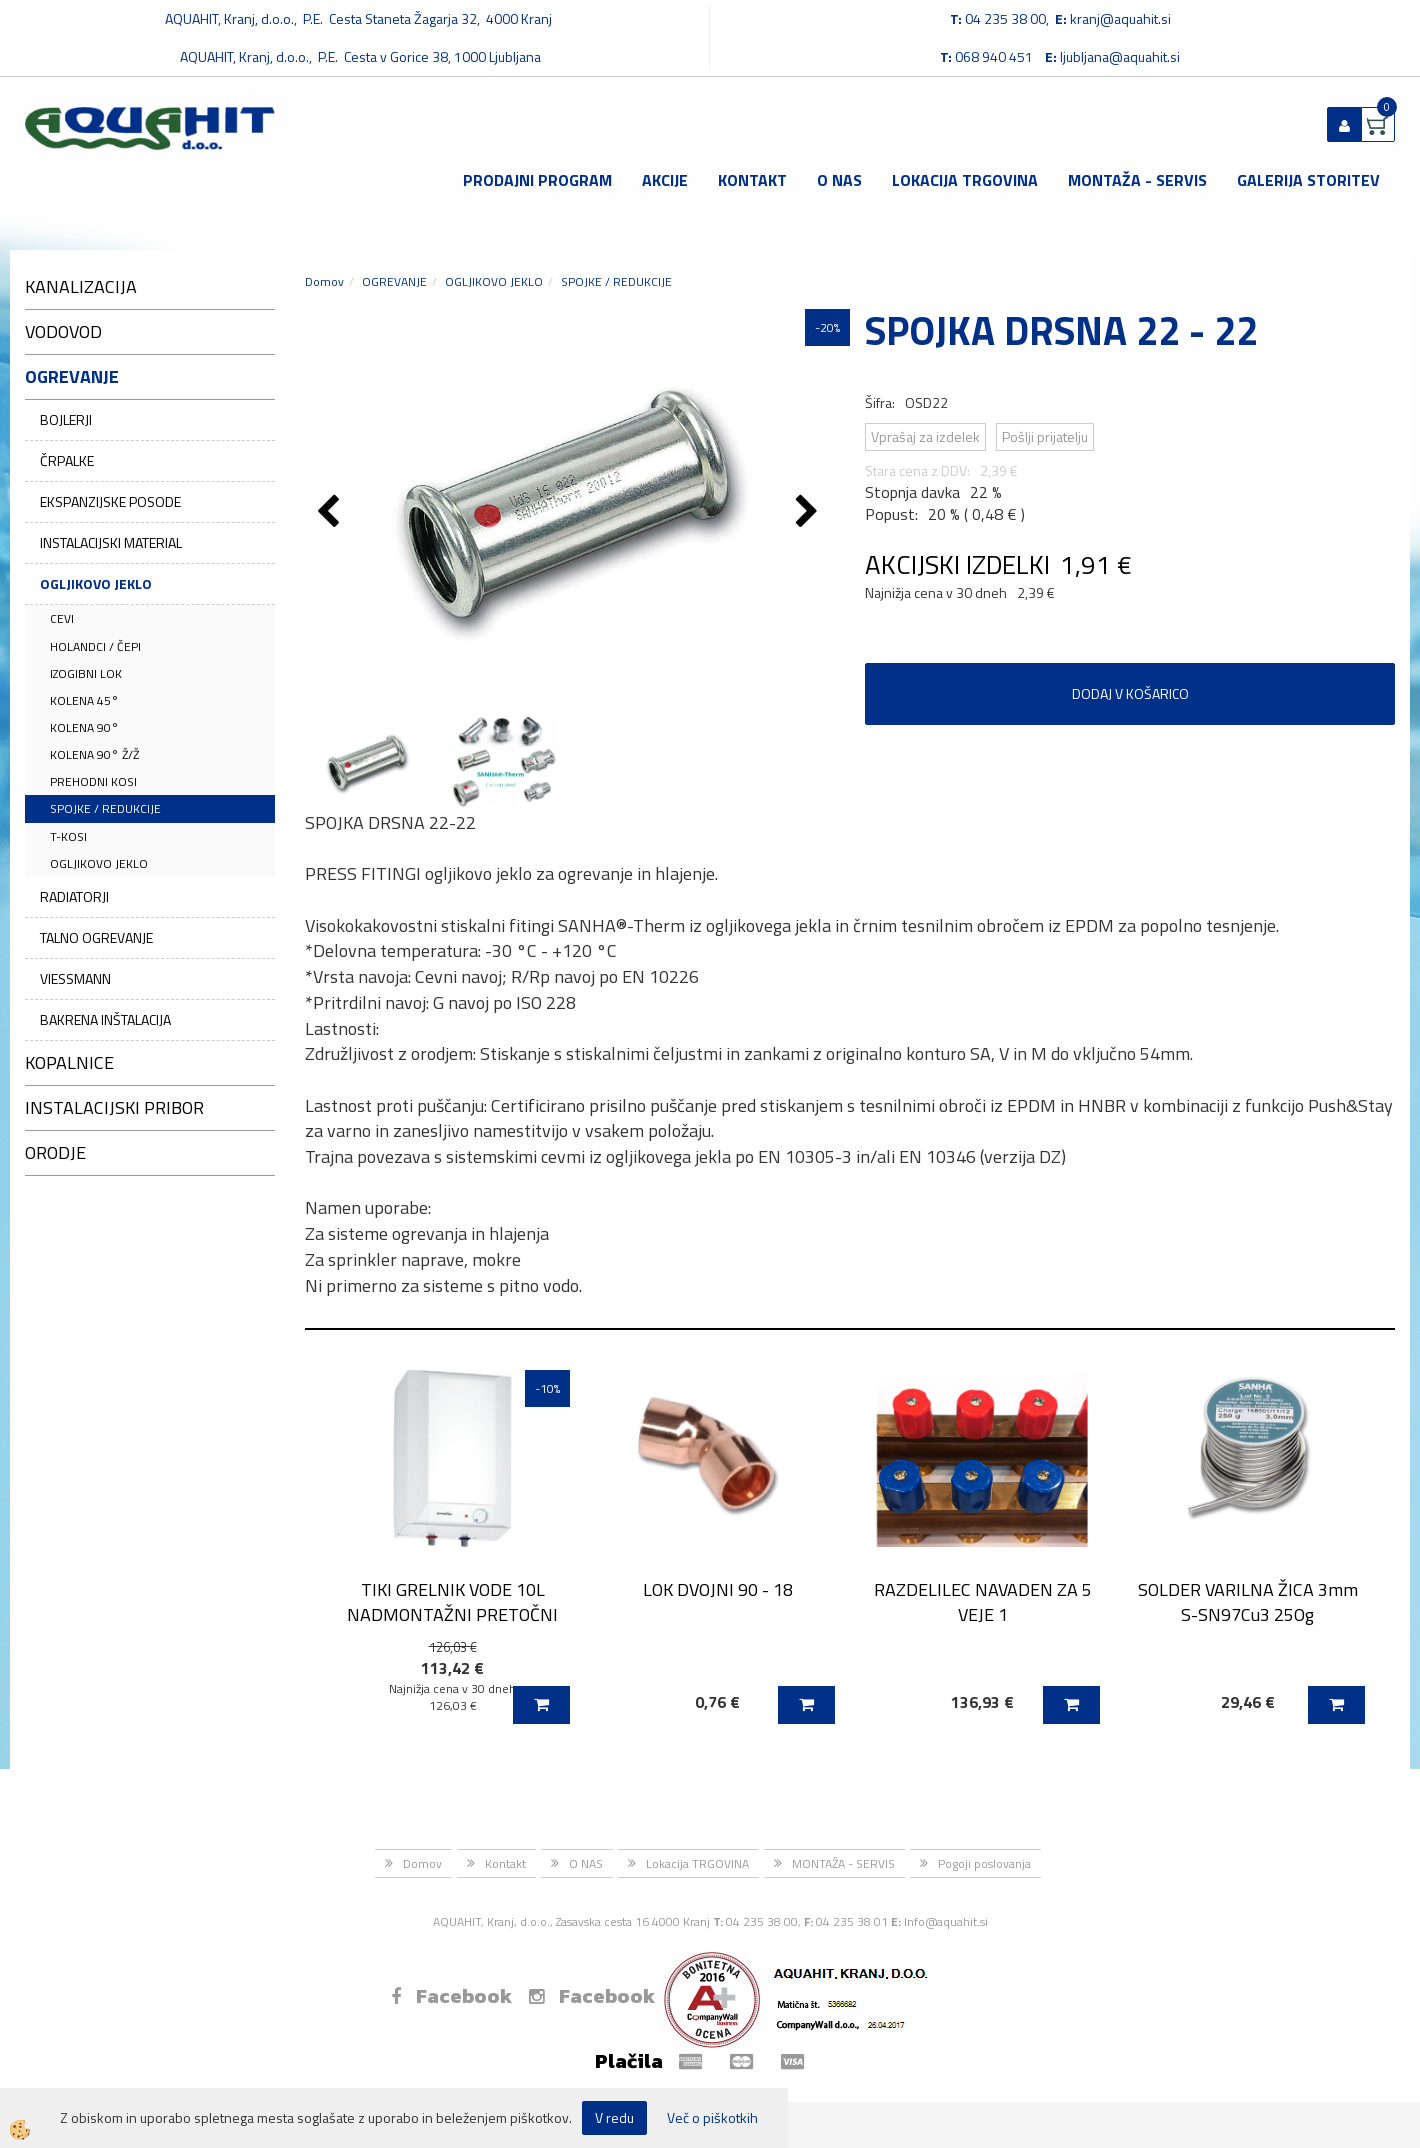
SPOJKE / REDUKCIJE (105, 808)
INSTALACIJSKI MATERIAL (111, 542)
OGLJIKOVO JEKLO (96, 583)
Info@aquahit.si (946, 1921)
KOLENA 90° (84, 727)
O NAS (839, 180)
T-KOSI (68, 836)
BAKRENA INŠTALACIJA (105, 1019)
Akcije (665, 180)
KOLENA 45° (84, 700)
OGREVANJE (394, 281)
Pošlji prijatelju (1045, 436)
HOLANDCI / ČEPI (95, 646)
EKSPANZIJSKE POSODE (110, 501)
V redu (614, 2117)
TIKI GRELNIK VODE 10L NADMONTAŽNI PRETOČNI (452, 1602)
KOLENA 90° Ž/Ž (94, 754)
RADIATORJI (74, 896)
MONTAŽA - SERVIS (1137, 180)
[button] (809, 513)
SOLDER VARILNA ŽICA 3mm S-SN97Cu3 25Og (1248, 1602)
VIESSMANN (75, 978)
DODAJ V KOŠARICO (1130, 693)
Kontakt (752, 180)
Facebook (451, 1996)
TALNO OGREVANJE (96, 937)
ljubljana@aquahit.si (1120, 56)
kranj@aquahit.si (1120, 18)
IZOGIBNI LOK (86, 673)
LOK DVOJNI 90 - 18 (718, 1589)
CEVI (62, 618)
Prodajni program (537, 180)
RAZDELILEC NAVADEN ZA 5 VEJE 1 (983, 1602)
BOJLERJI (66, 419)
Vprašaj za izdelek (925, 436)
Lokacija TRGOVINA (965, 180)
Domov (324, 281)
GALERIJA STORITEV (1308, 180)
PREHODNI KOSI (93, 781)
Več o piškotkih (712, 2118)
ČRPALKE (67, 460)
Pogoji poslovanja (984, 1863)
